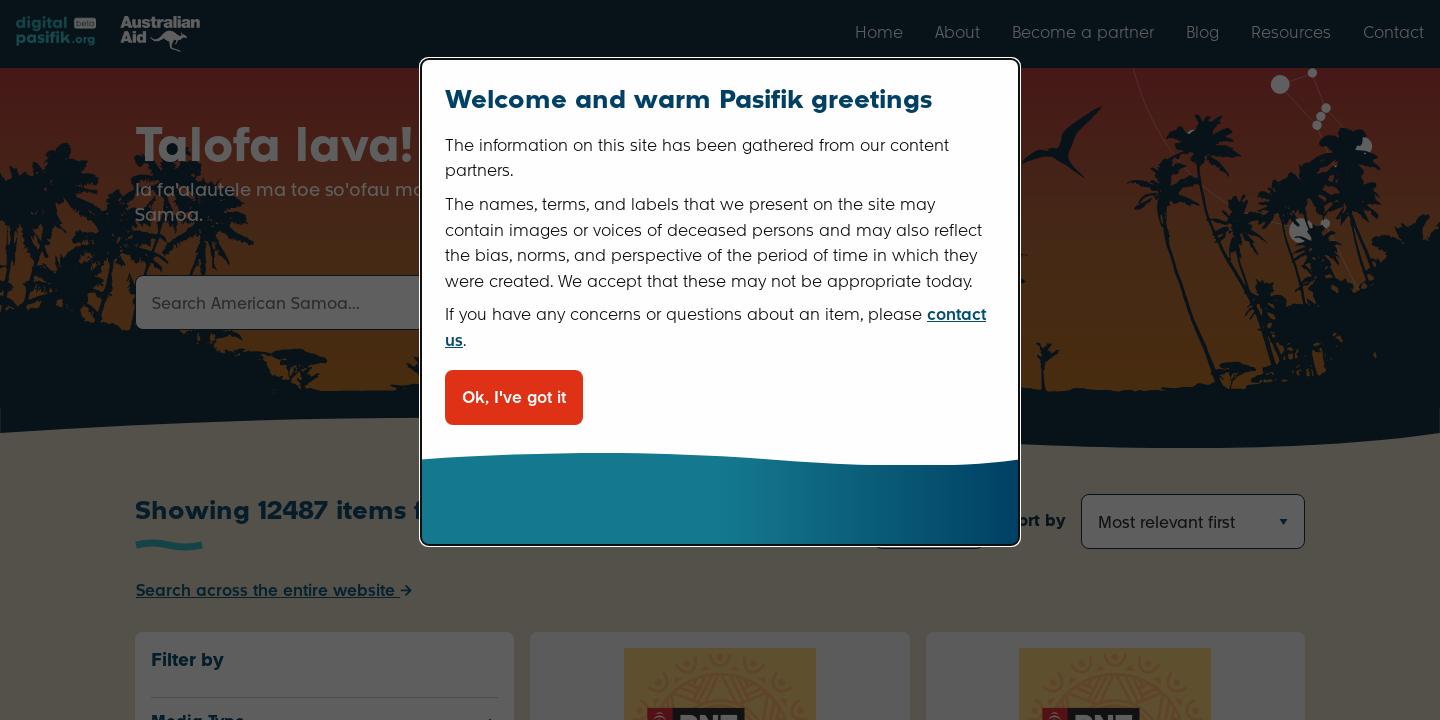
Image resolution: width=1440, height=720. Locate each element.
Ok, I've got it (514, 397)
